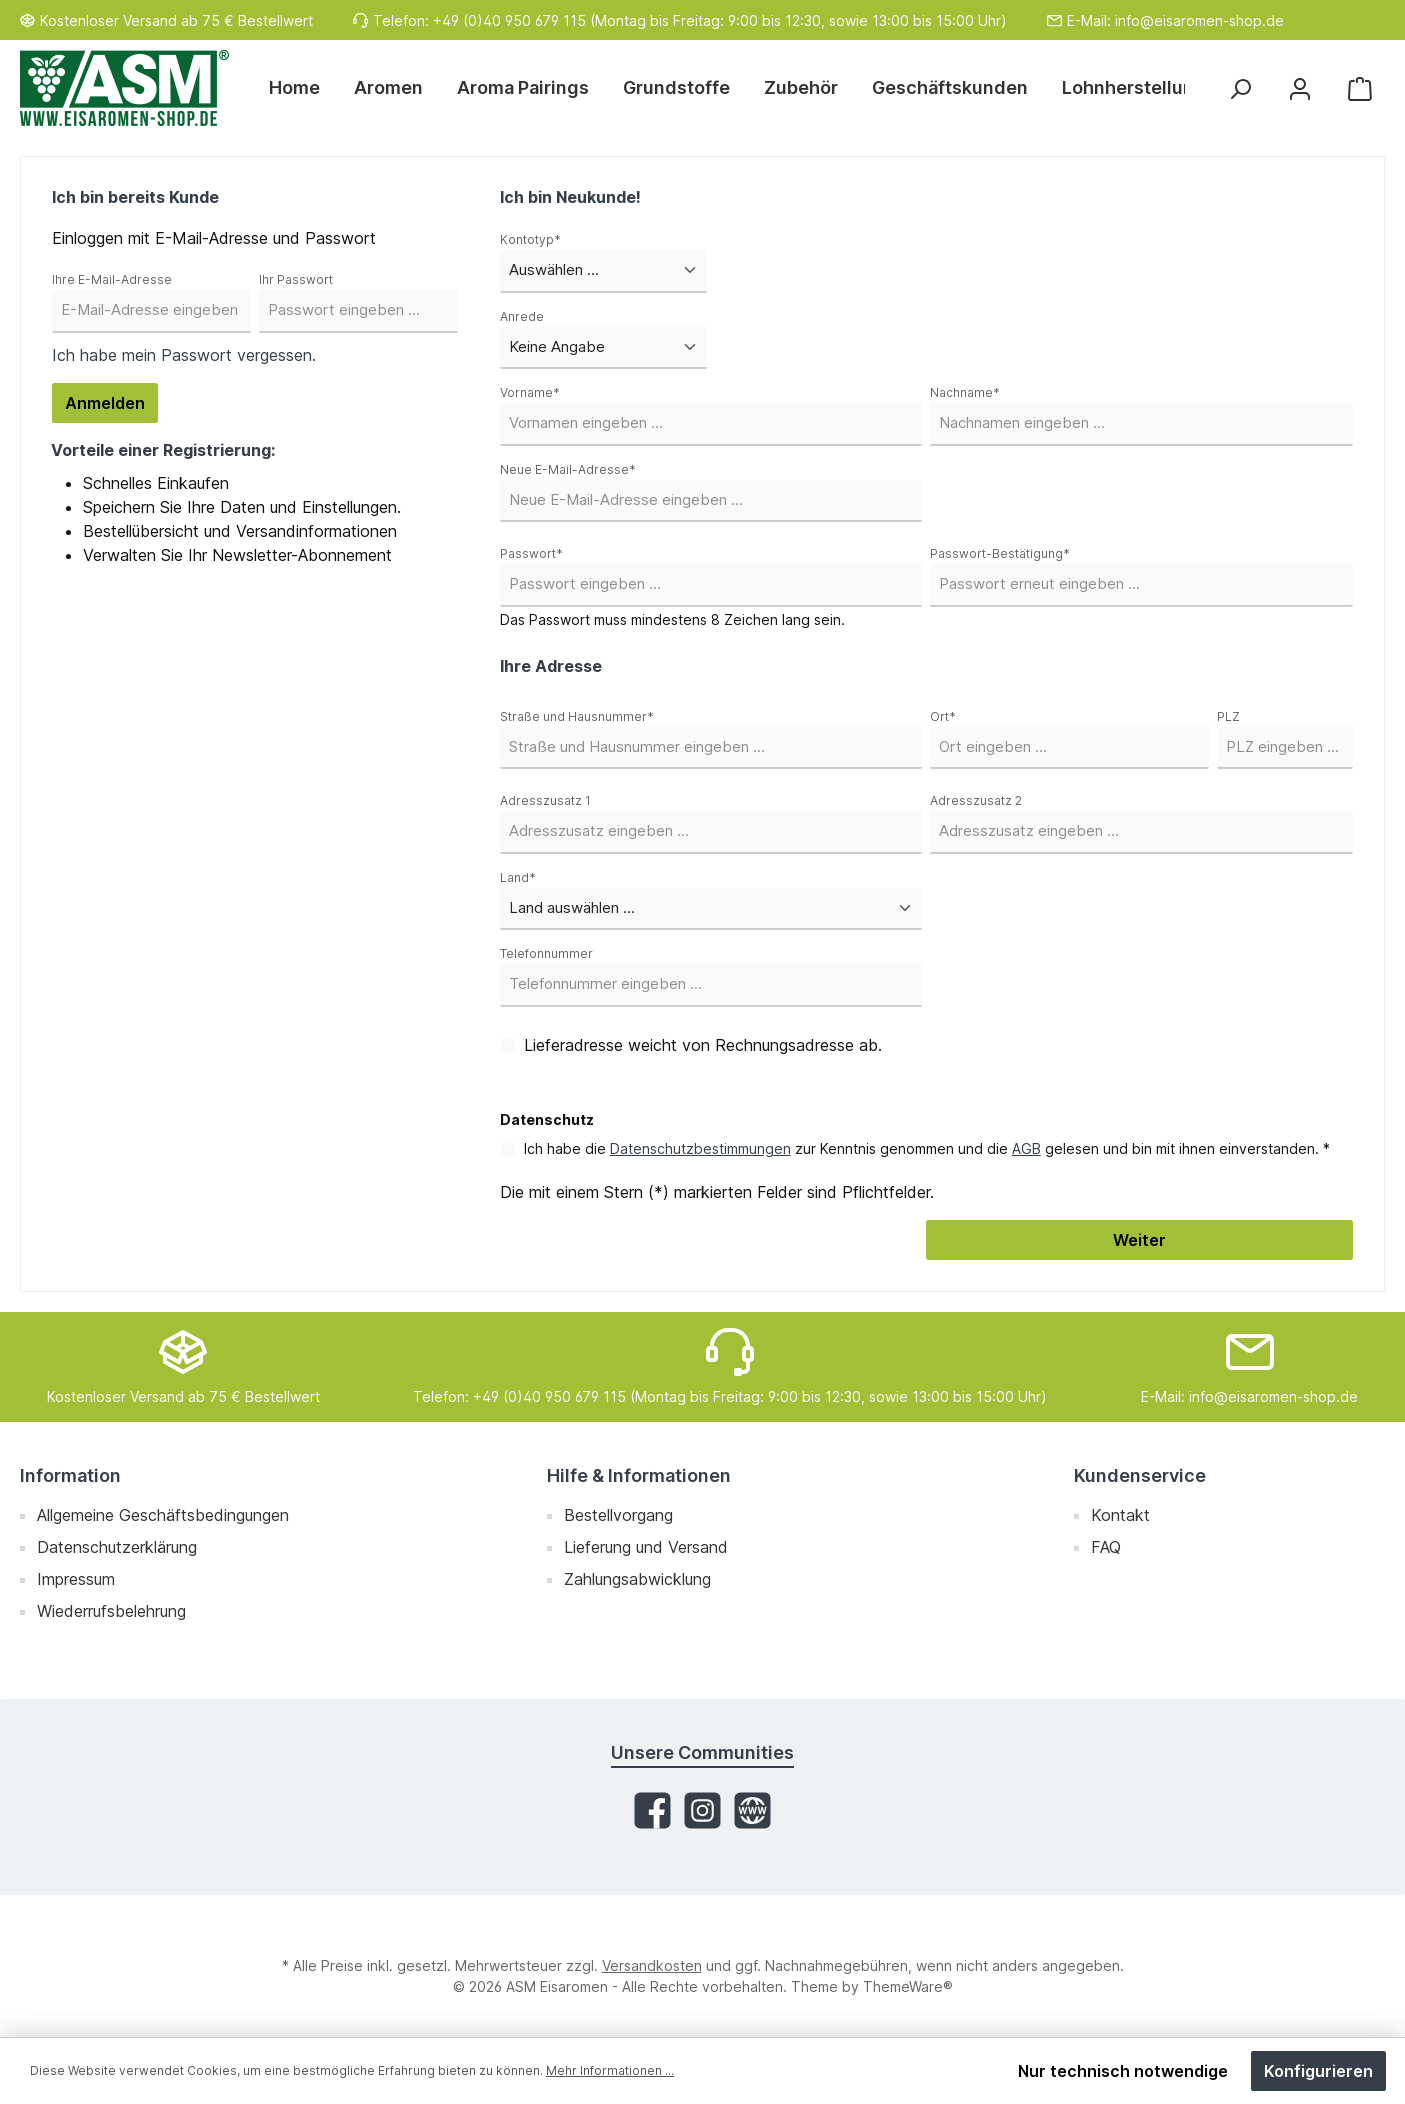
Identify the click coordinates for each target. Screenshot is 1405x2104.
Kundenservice (1140, 1475)
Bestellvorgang (618, 1515)
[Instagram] (702, 1810)
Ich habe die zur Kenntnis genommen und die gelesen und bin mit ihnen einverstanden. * (927, 1148)
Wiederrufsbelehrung (111, 1611)
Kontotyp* (530, 239)
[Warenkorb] (1360, 88)
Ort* (943, 716)
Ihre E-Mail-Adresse (112, 279)
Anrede (522, 316)
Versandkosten (652, 1965)
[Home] (303, 88)
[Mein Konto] (1300, 88)
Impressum (76, 1579)
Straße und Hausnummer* (577, 716)
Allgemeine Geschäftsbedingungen (163, 1515)
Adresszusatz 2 (976, 800)
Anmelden (105, 403)
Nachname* (965, 392)
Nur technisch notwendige (1123, 2071)
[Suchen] (1240, 88)
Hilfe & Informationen (639, 1475)
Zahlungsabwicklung (637, 1579)
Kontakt (1120, 1515)
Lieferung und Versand (646, 1547)
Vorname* (530, 392)
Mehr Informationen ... (610, 2070)
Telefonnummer (546, 953)
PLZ (1228, 716)
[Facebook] (652, 1810)
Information (70, 1475)
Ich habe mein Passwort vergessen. (184, 355)
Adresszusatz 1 (545, 800)
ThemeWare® (908, 1986)
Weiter (1139, 1240)
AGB (1026, 1148)
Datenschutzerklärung (117, 1547)
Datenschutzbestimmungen (700, 1148)
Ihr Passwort (296, 279)
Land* (518, 877)
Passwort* (531, 553)
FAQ (1106, 1547)
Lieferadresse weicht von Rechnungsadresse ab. (703, 1045)
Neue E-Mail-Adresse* (568, 469)
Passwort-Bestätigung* (1000, 553)
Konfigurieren (1318, 2071)
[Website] (752, 1810)
